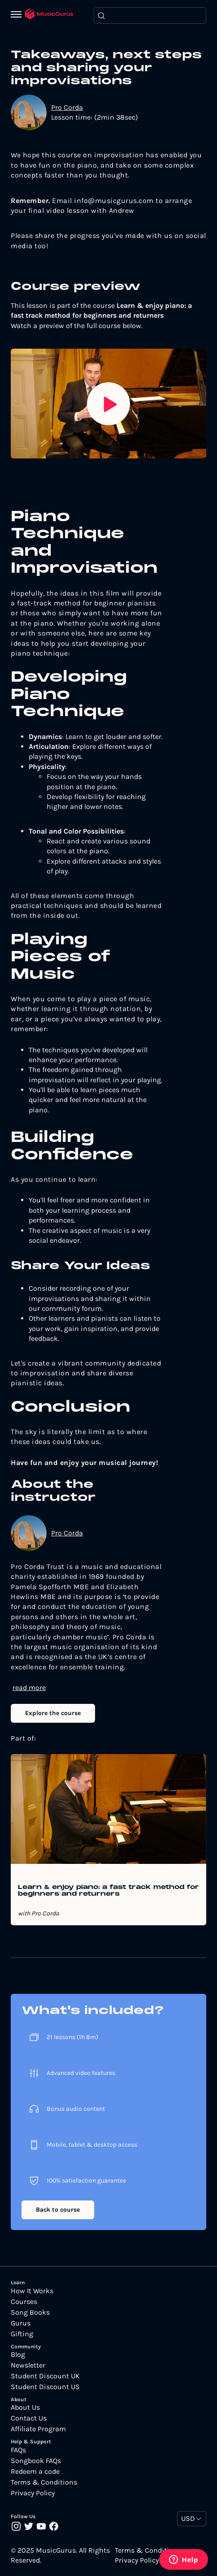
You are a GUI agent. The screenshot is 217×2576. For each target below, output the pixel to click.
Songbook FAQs (36, 2460)
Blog (18, 2354)
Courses (24, 2301)
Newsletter (28, 2365)
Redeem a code (35, 2471)
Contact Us (29, 2418)
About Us (25, 2407)
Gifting (22, 2334)
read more (29, 1687)
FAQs (18, 2450)
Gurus (20, 2323)
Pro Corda (67, 107)
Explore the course (53, 1713)
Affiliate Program (38, 2429)
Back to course (58, 2209)
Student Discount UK (45, 2376)
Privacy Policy (33, 2493)
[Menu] (18, 15)
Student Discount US (45, 2386)
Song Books (30, 2312)
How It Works (32, 2291)
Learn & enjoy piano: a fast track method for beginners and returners (108, 1890)
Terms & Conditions (44, 2482)
